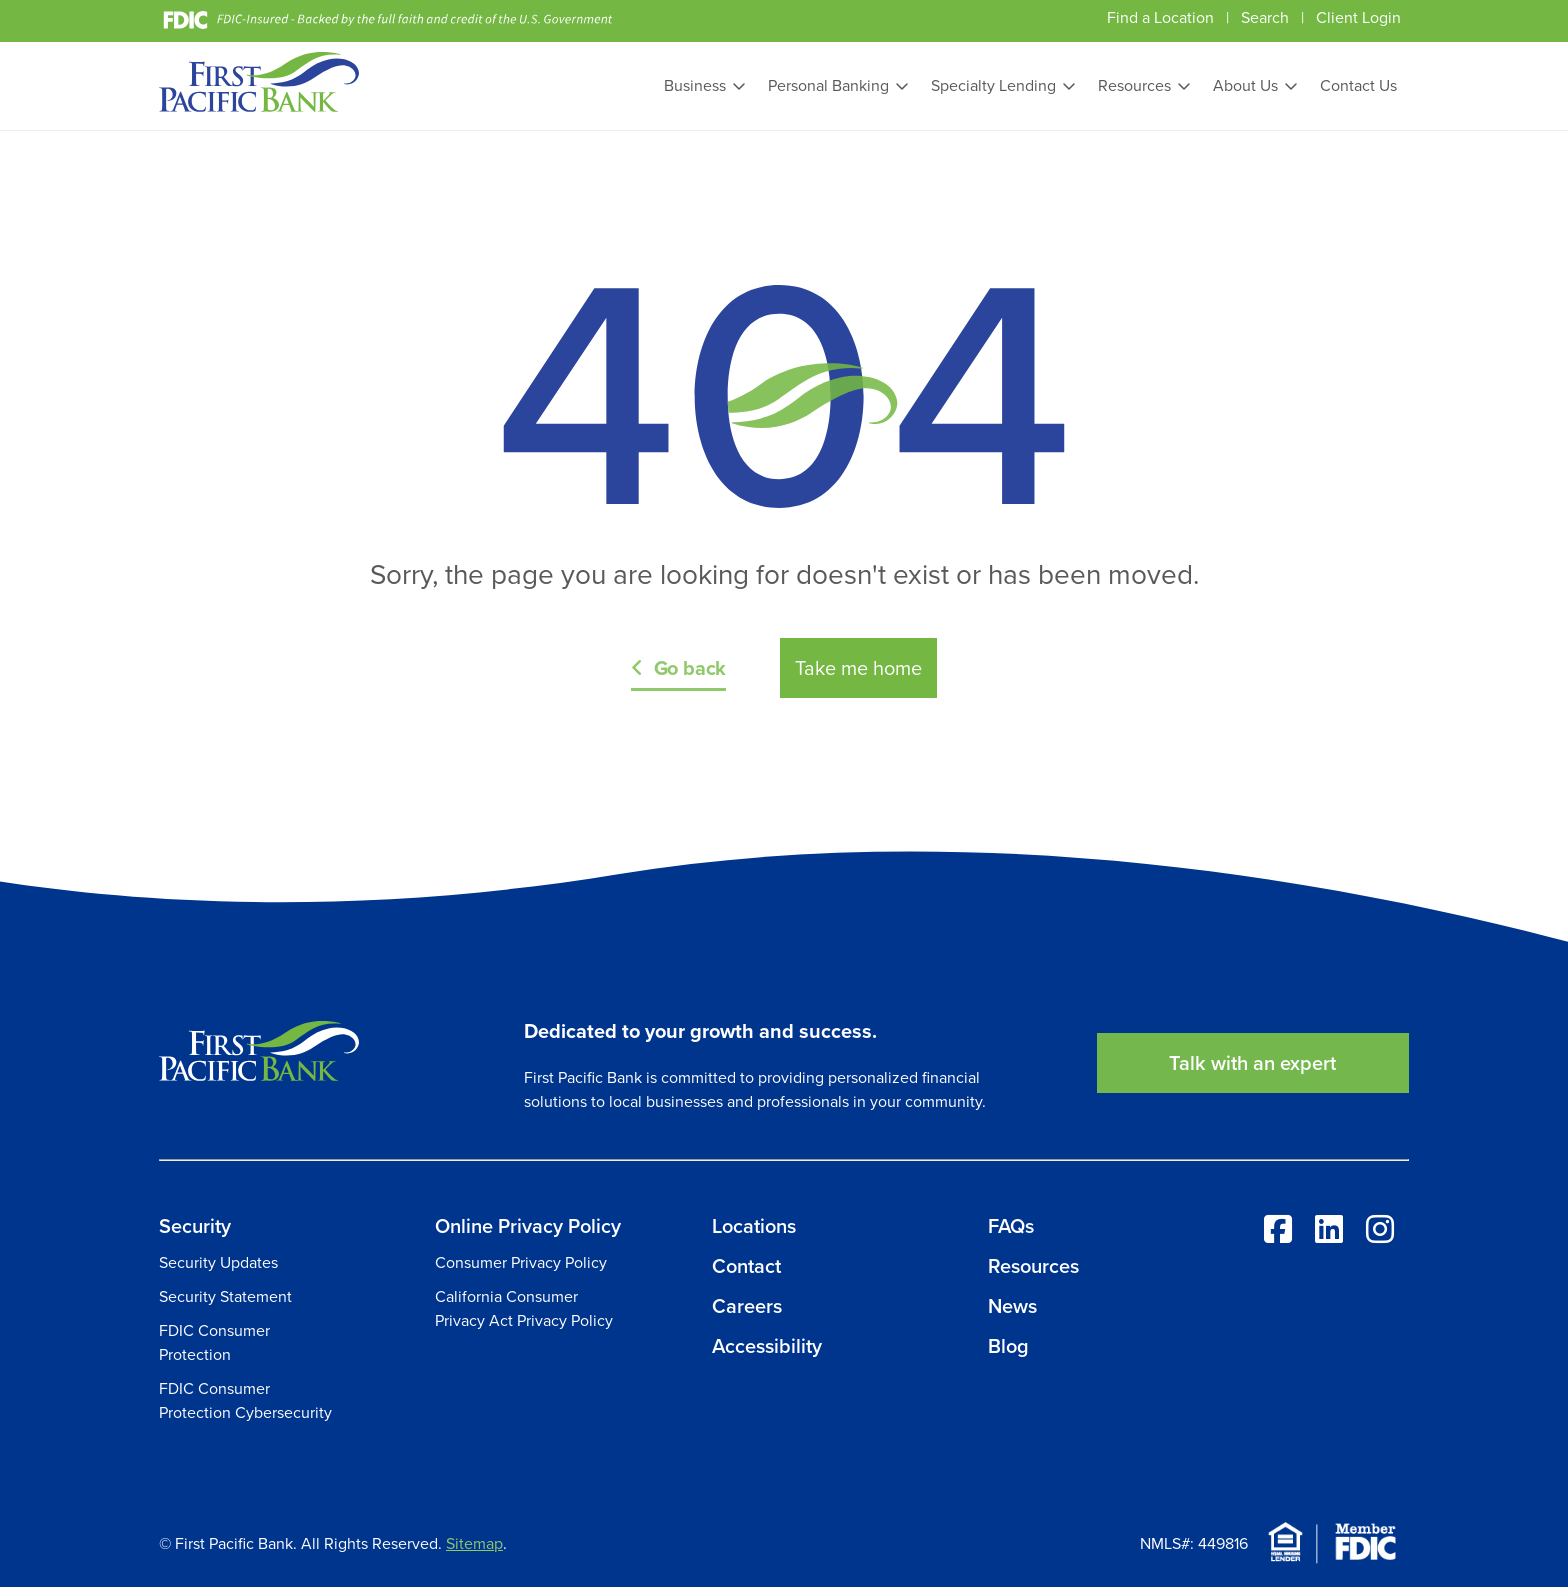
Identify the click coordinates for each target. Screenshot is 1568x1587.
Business (695, 85)
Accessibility (767, 1346)
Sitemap (474, 1543)
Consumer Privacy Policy (521, 1262)
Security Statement (225, 1296)
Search (1265, 17)
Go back (690, 668)
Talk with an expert (1252, 1063)
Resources (1134, 85)
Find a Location (1160, 17)
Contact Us (1358, 85)
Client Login (1358, 17)
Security (195, 1226)
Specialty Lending (993, 85)
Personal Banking (828, 85)
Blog (1008, 1346)
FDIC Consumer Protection (214, 1342)
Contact (746, 1266)
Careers (747, 1306)
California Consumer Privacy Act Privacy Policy (524, 1308)
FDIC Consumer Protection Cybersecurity (245, 1400)
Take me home (858, 668)
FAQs (1011, 1226)
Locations (754, 1226)
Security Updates (218, 1262)
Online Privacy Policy (528, 1226)
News (1012, 1306)
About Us (1245, 85)
